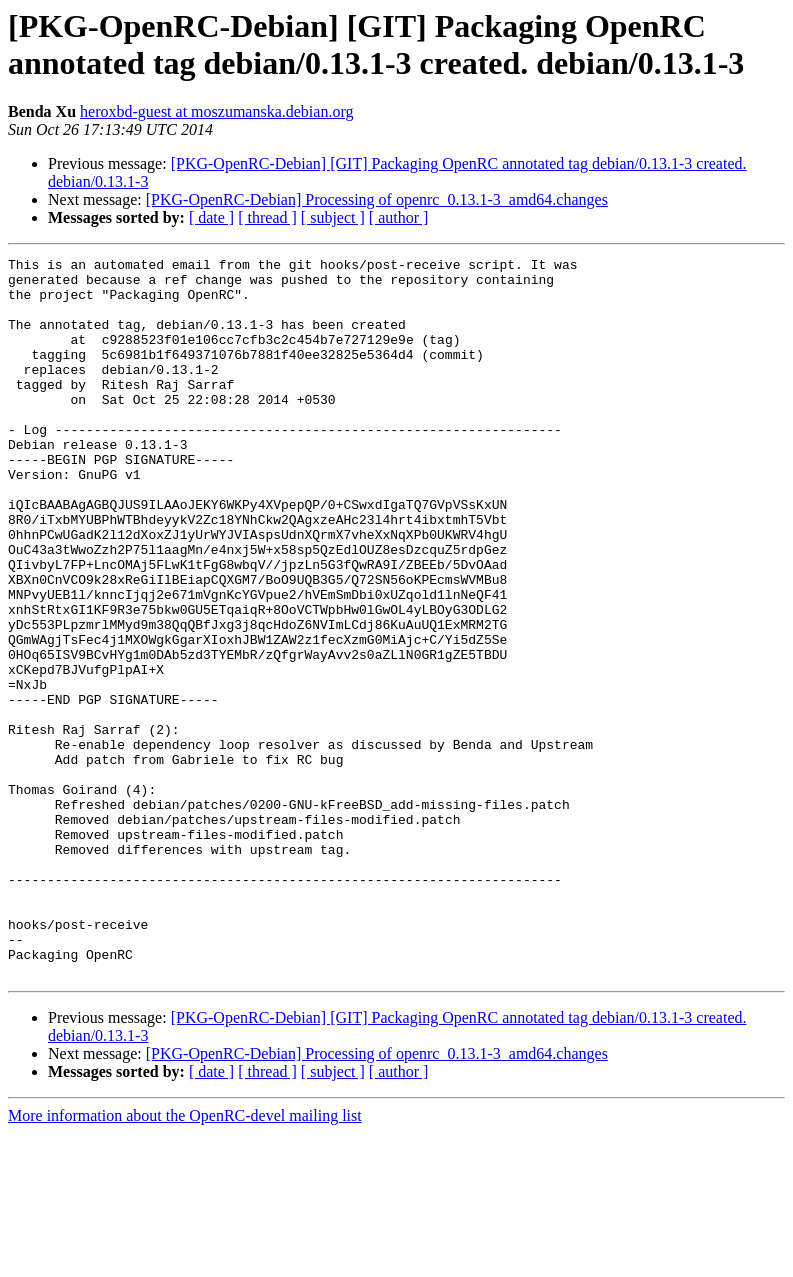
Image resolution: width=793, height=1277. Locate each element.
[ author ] (399, 217)
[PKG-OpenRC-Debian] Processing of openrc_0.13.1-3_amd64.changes (377, 199)
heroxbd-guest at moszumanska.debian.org (216, 111)
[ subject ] (333, 217)
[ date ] (211, 217)
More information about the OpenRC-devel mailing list (185, 1259)
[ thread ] (267, 217)
